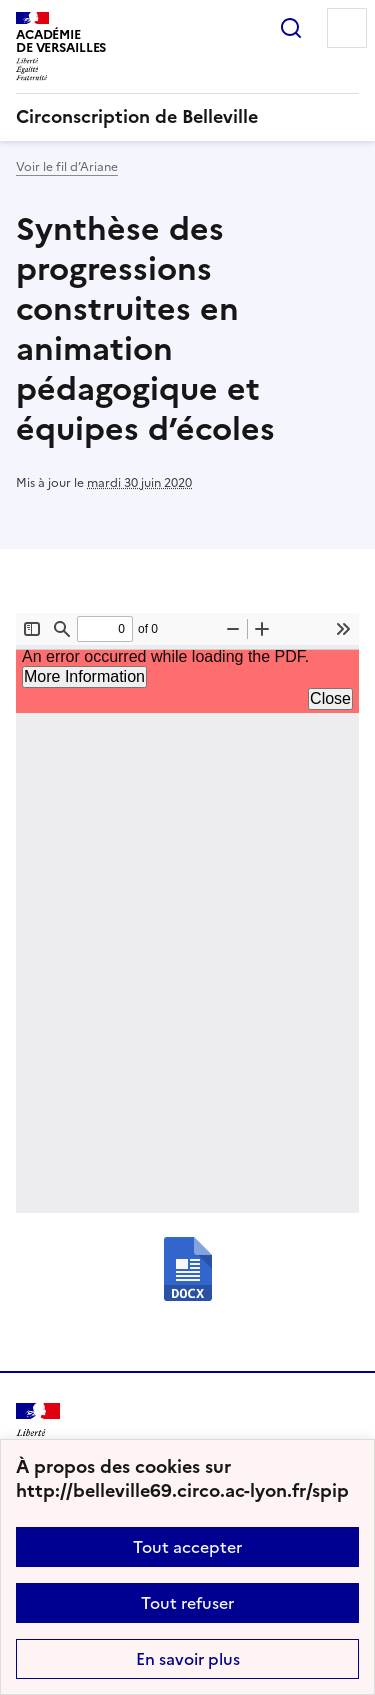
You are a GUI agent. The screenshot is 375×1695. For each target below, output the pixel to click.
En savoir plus (188, 1659)
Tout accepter (187, 1547)
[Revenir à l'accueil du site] (38, 1431)
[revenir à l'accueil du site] (187, 117)
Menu (347, 28)
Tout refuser (187, 1603)
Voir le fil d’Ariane (67, 167)
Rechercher (291, 28)
